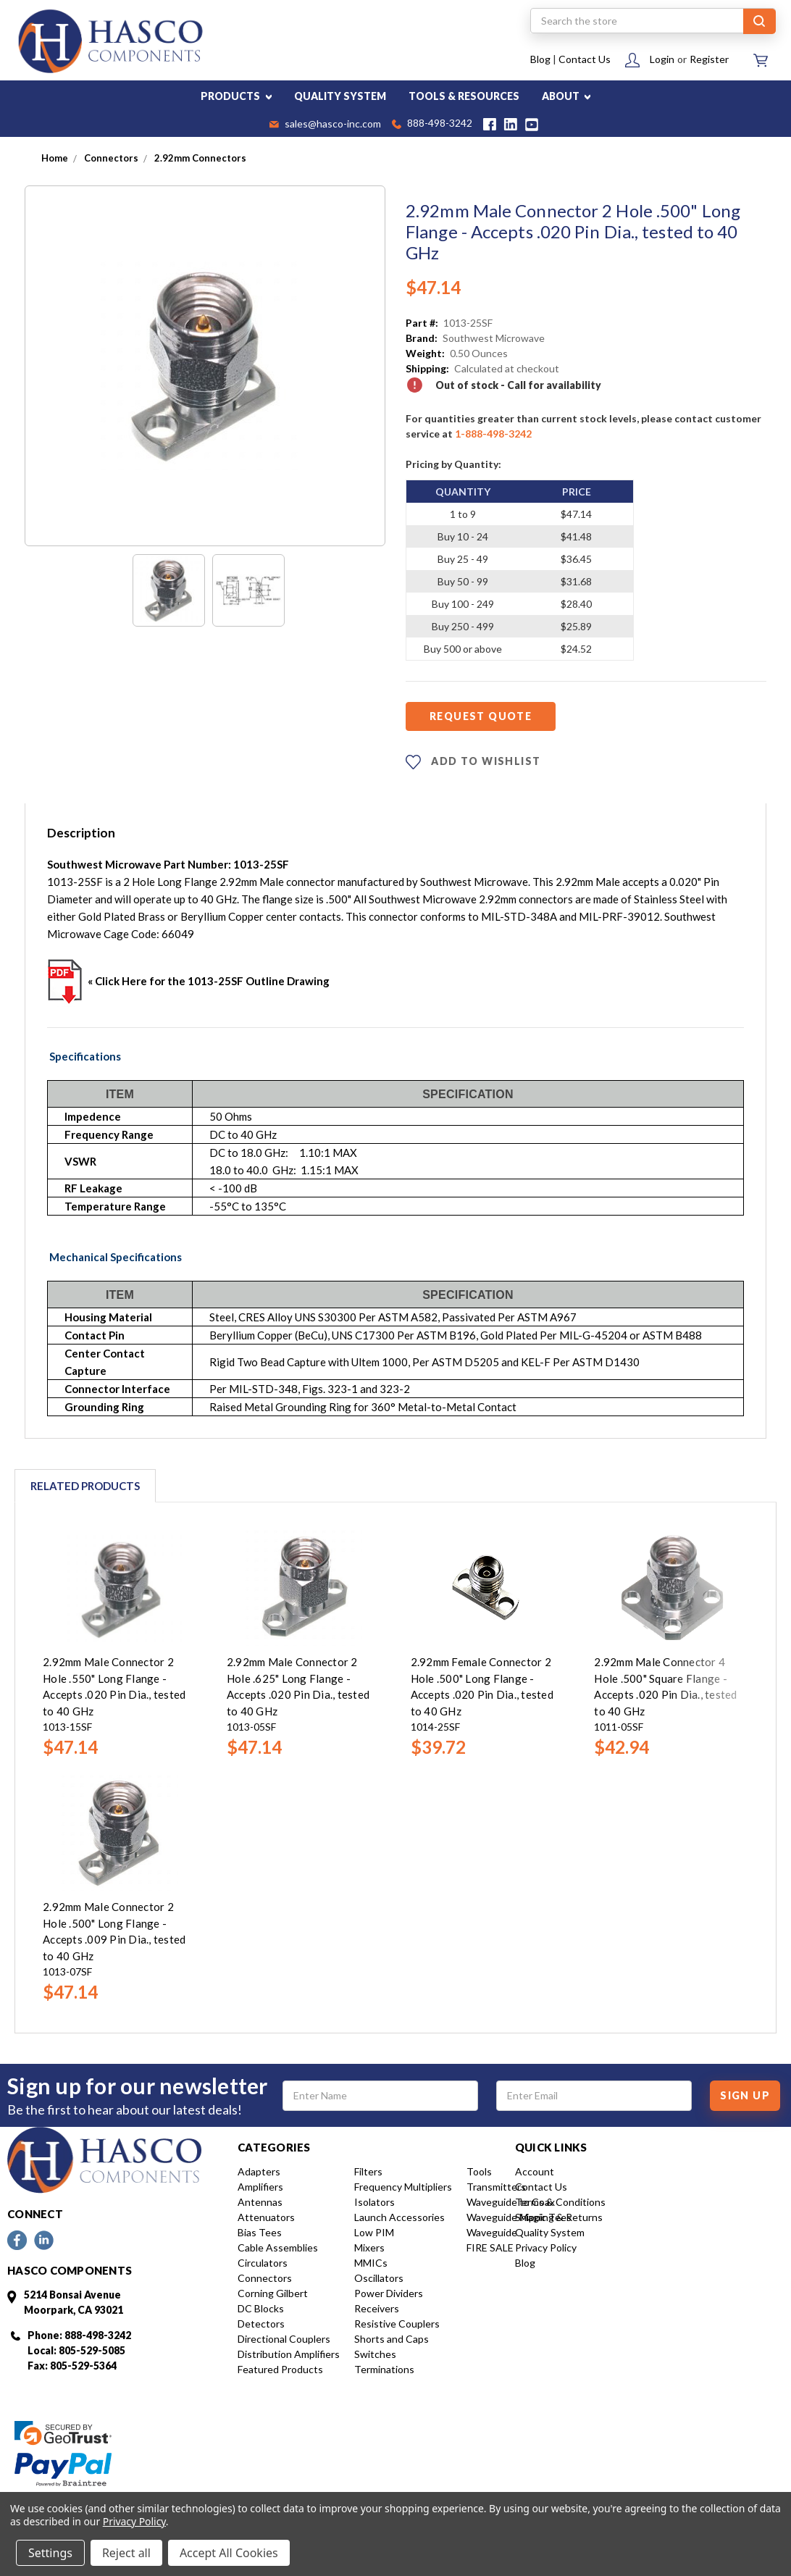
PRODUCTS (236, 96)
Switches (375, 2354)
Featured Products (280, 2369)
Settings (50, 2553)
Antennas (260, 2202)
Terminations (384, 2369)
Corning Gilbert (273, 2293)
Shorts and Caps (391, 2339)
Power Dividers (388, 2293)
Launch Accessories (399, 2217)
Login (662, 59)
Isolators (374, 2202)
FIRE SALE (490, 2247)
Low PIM (374, 2232)
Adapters (259, 2171)
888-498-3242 (432, 124)
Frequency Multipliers (403, 2186)
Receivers (376, 2308)
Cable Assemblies (278, 2247)
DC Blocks (261, 2308)
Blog (540, 59)
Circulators (263, 2263)
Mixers (369, 2247)
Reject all (126, 2553)
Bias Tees (260, 2232)
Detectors (261, 2323)
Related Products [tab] (85, 1485)
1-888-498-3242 (493, 433)
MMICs (371, 2263)
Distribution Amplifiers (289, 2354)
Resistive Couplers (397, 2323)
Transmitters (496, 2186)
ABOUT (566, 96)
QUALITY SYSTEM (340, 96)
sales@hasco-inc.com (325, 124)
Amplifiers (260, 2186)
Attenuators (266, 2217)
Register (709, 59)
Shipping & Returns (559, 2217)
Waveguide (491, 2232)
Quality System (550, 2232)
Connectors (265, 2278)
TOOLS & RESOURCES (464, 96)
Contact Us (584, 59)
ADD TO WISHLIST (473, 762)
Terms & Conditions (560, 2202)
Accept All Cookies (229, 2553)
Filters (368, 2171)
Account (534, 2171)
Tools (479, 2171)
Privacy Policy (546, 2247)
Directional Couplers (284, 2339)
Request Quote (481, 716)
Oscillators (378, 2278)
